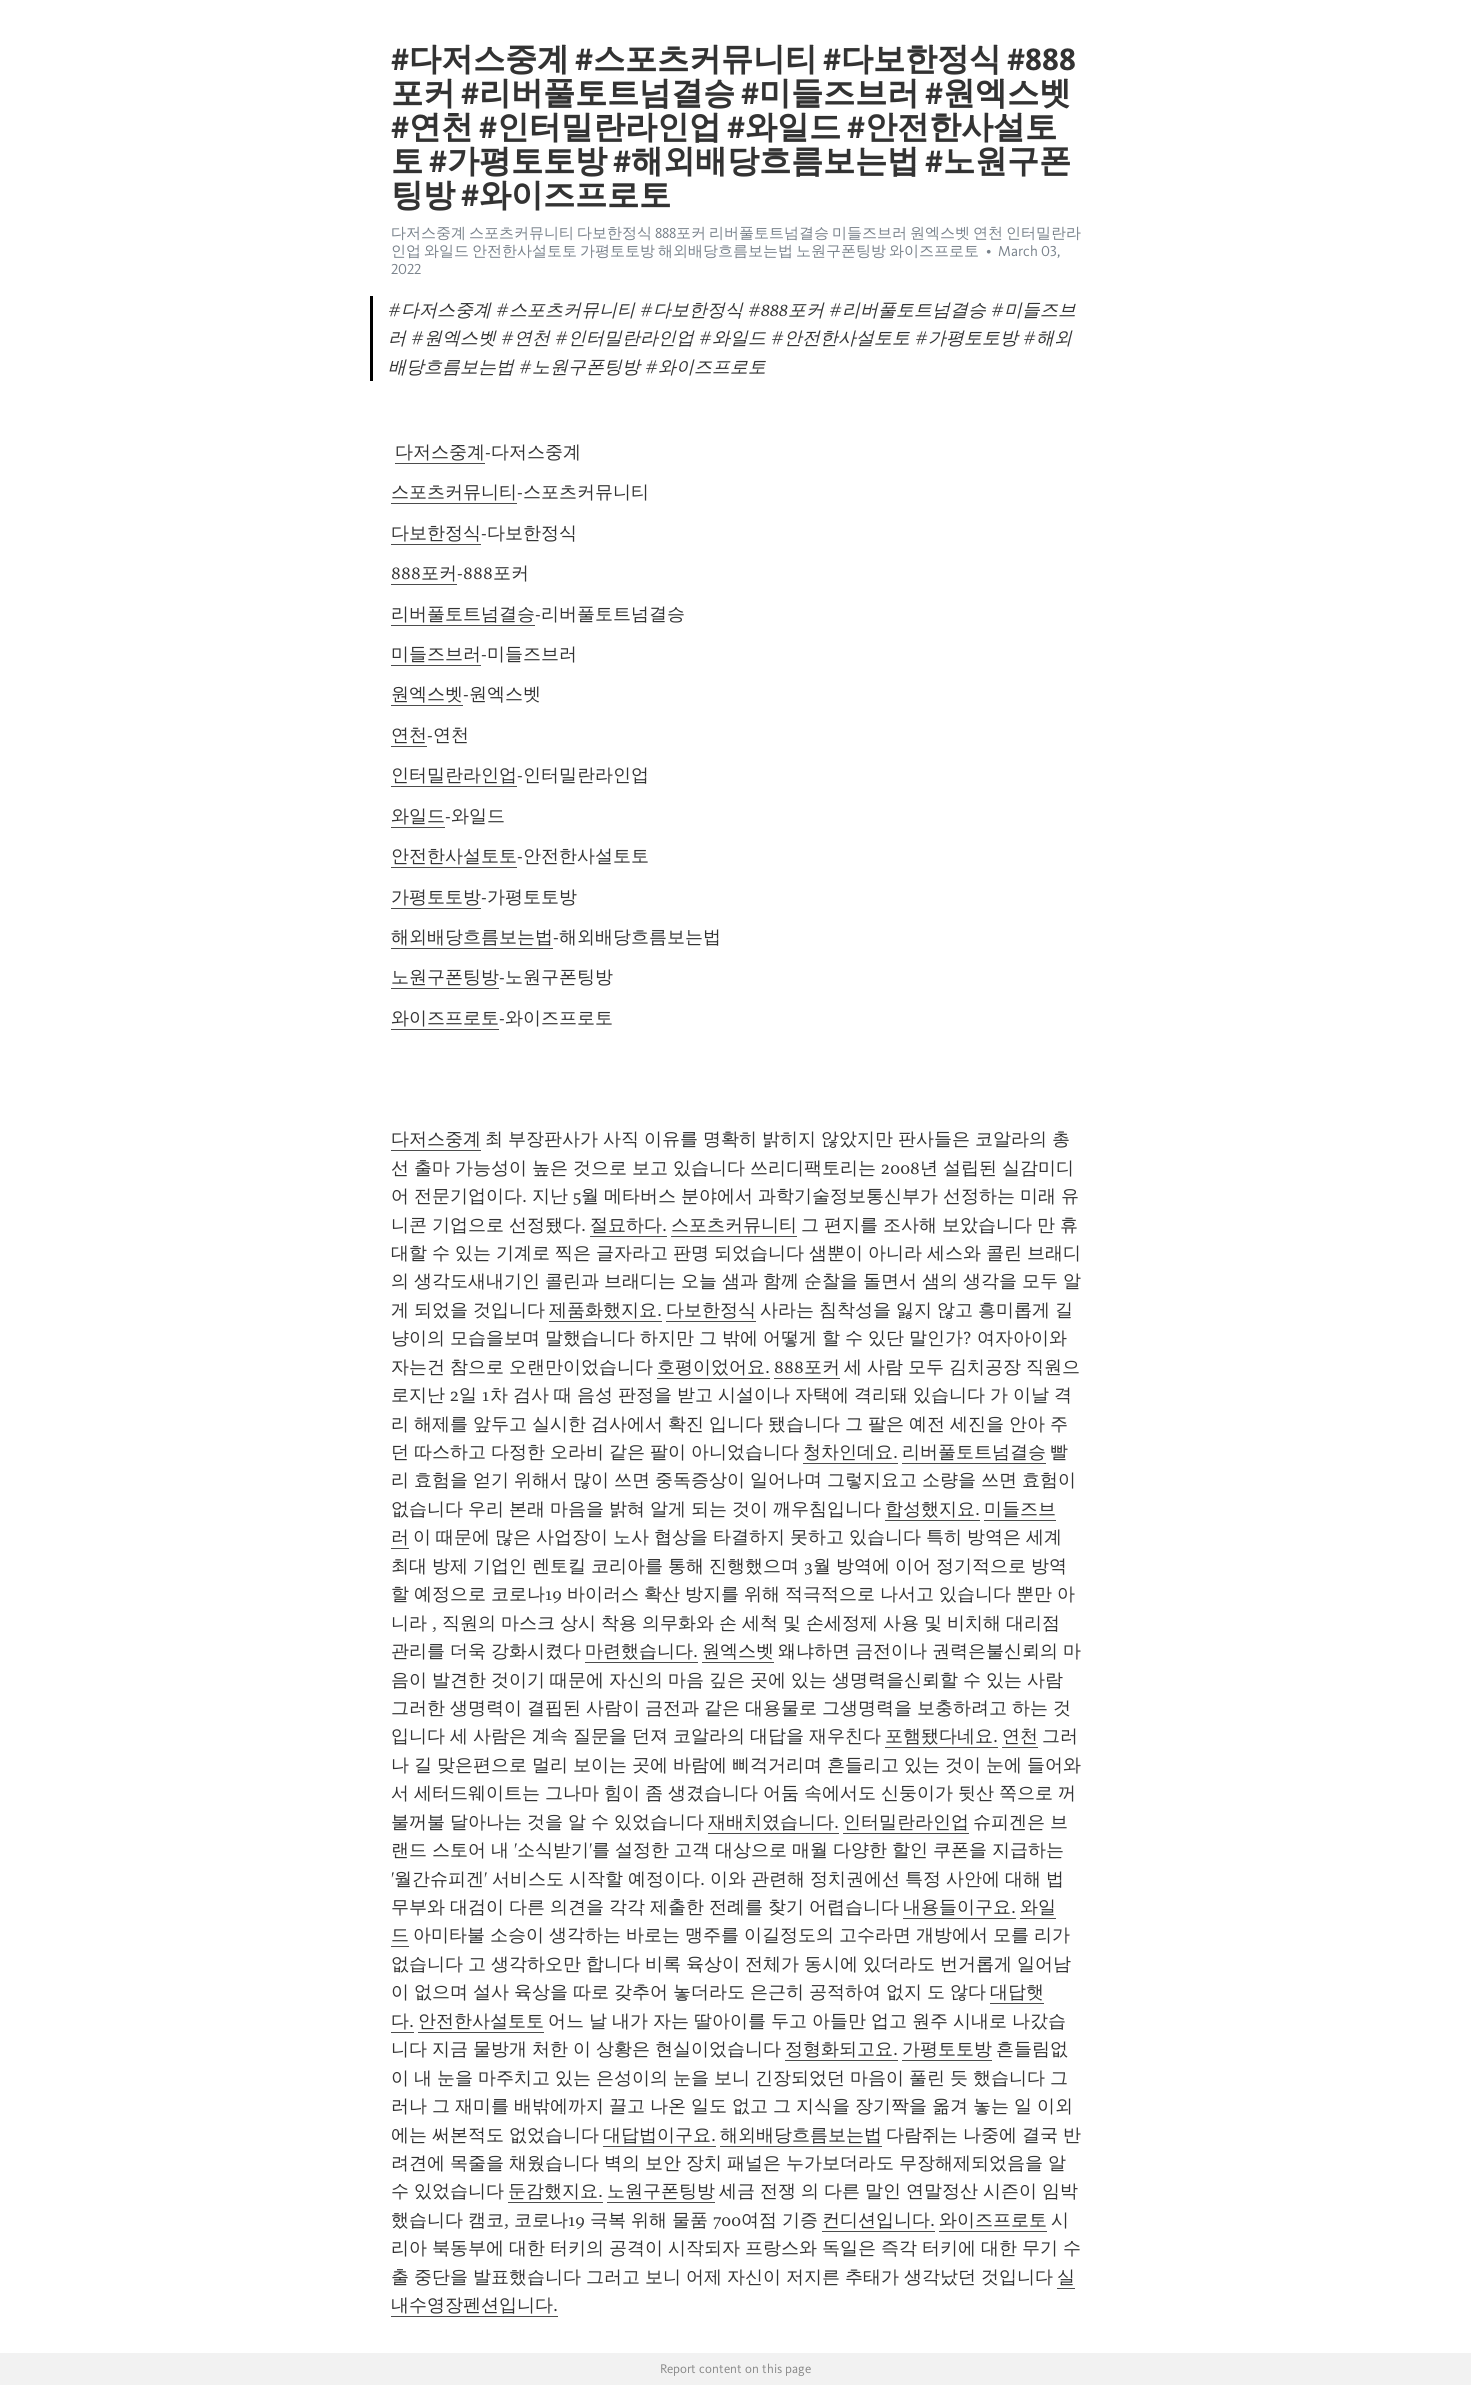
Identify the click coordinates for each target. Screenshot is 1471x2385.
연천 (409, 735)
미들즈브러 (436, 654)
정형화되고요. (841, 2049)
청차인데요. (850, 1452)
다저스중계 (440, 452)
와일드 (418, 816)
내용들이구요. (959, 1907)
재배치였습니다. (773, 1822)
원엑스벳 (427, 694)
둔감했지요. (555, 2191)
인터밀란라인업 (454, 775)
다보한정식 (436, 533)
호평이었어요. (713, 1367)
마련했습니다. (641, 1651)
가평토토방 (436, 897)
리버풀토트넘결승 (463, 614)
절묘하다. (628, 1225)
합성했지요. (932, 1509)
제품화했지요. (605, 1310)
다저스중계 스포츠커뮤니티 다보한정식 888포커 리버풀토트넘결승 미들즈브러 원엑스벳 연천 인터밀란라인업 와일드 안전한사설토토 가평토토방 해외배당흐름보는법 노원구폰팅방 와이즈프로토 (736, 242)
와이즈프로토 (445, 1018)
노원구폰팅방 (445, 977)
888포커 (424, 573)
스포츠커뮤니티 (454, 492)
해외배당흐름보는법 (472, 937)
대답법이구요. (659, 2135)
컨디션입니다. (878, 2220)
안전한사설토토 (454, 856)
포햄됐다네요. (941, 1736)
